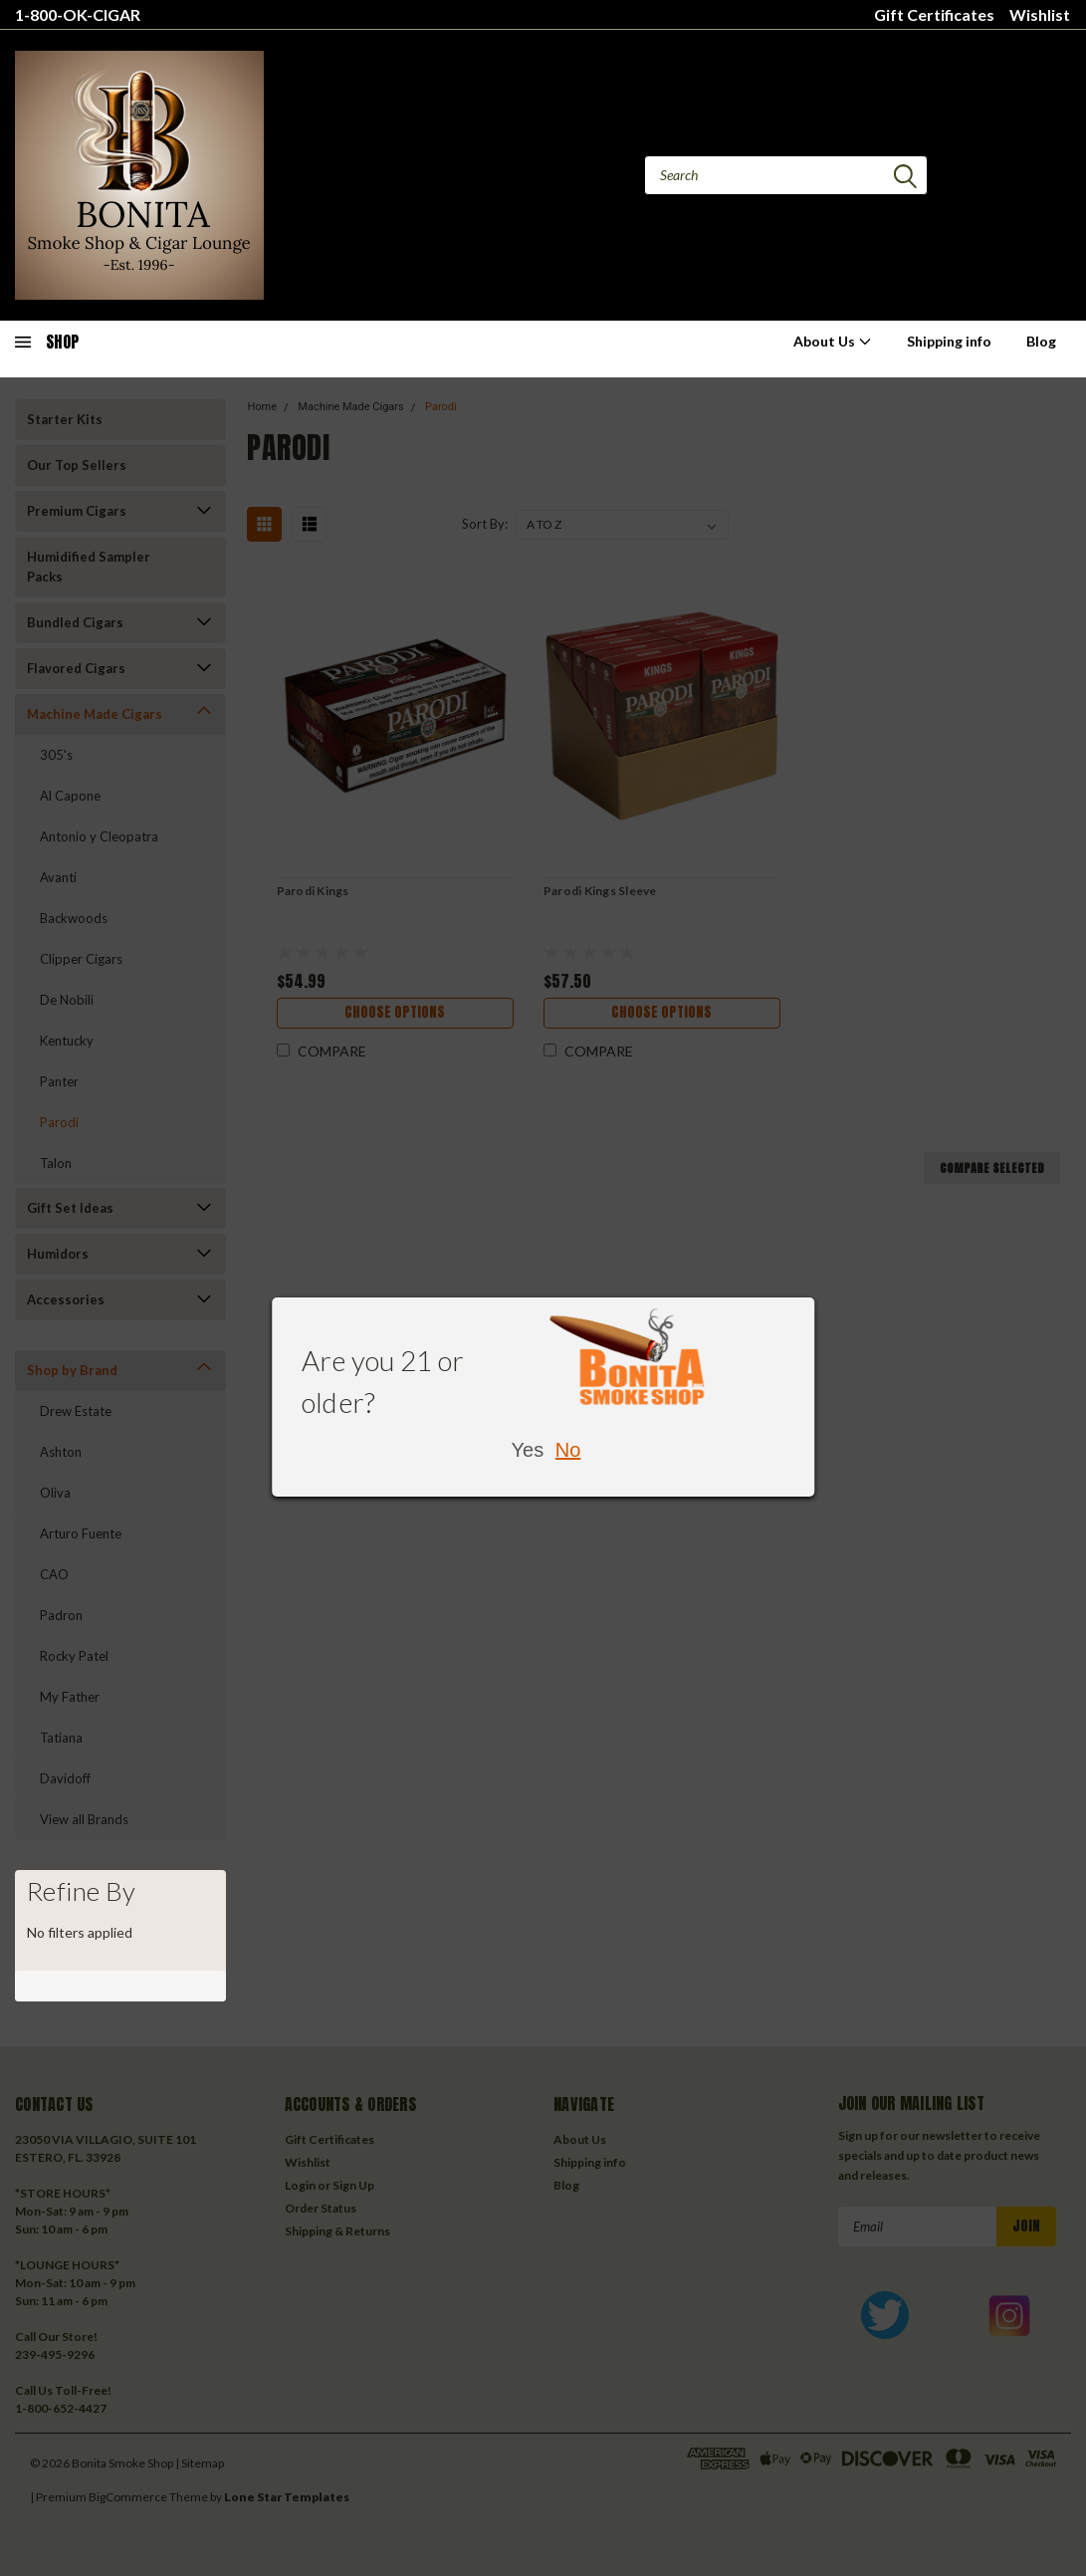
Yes (528, 1450)
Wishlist (1039, 14)
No (568, 1450)
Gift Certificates (934, 14)
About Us (832, 341)
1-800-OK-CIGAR (77, 14)
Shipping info (949, 341)
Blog (1041, 341)
